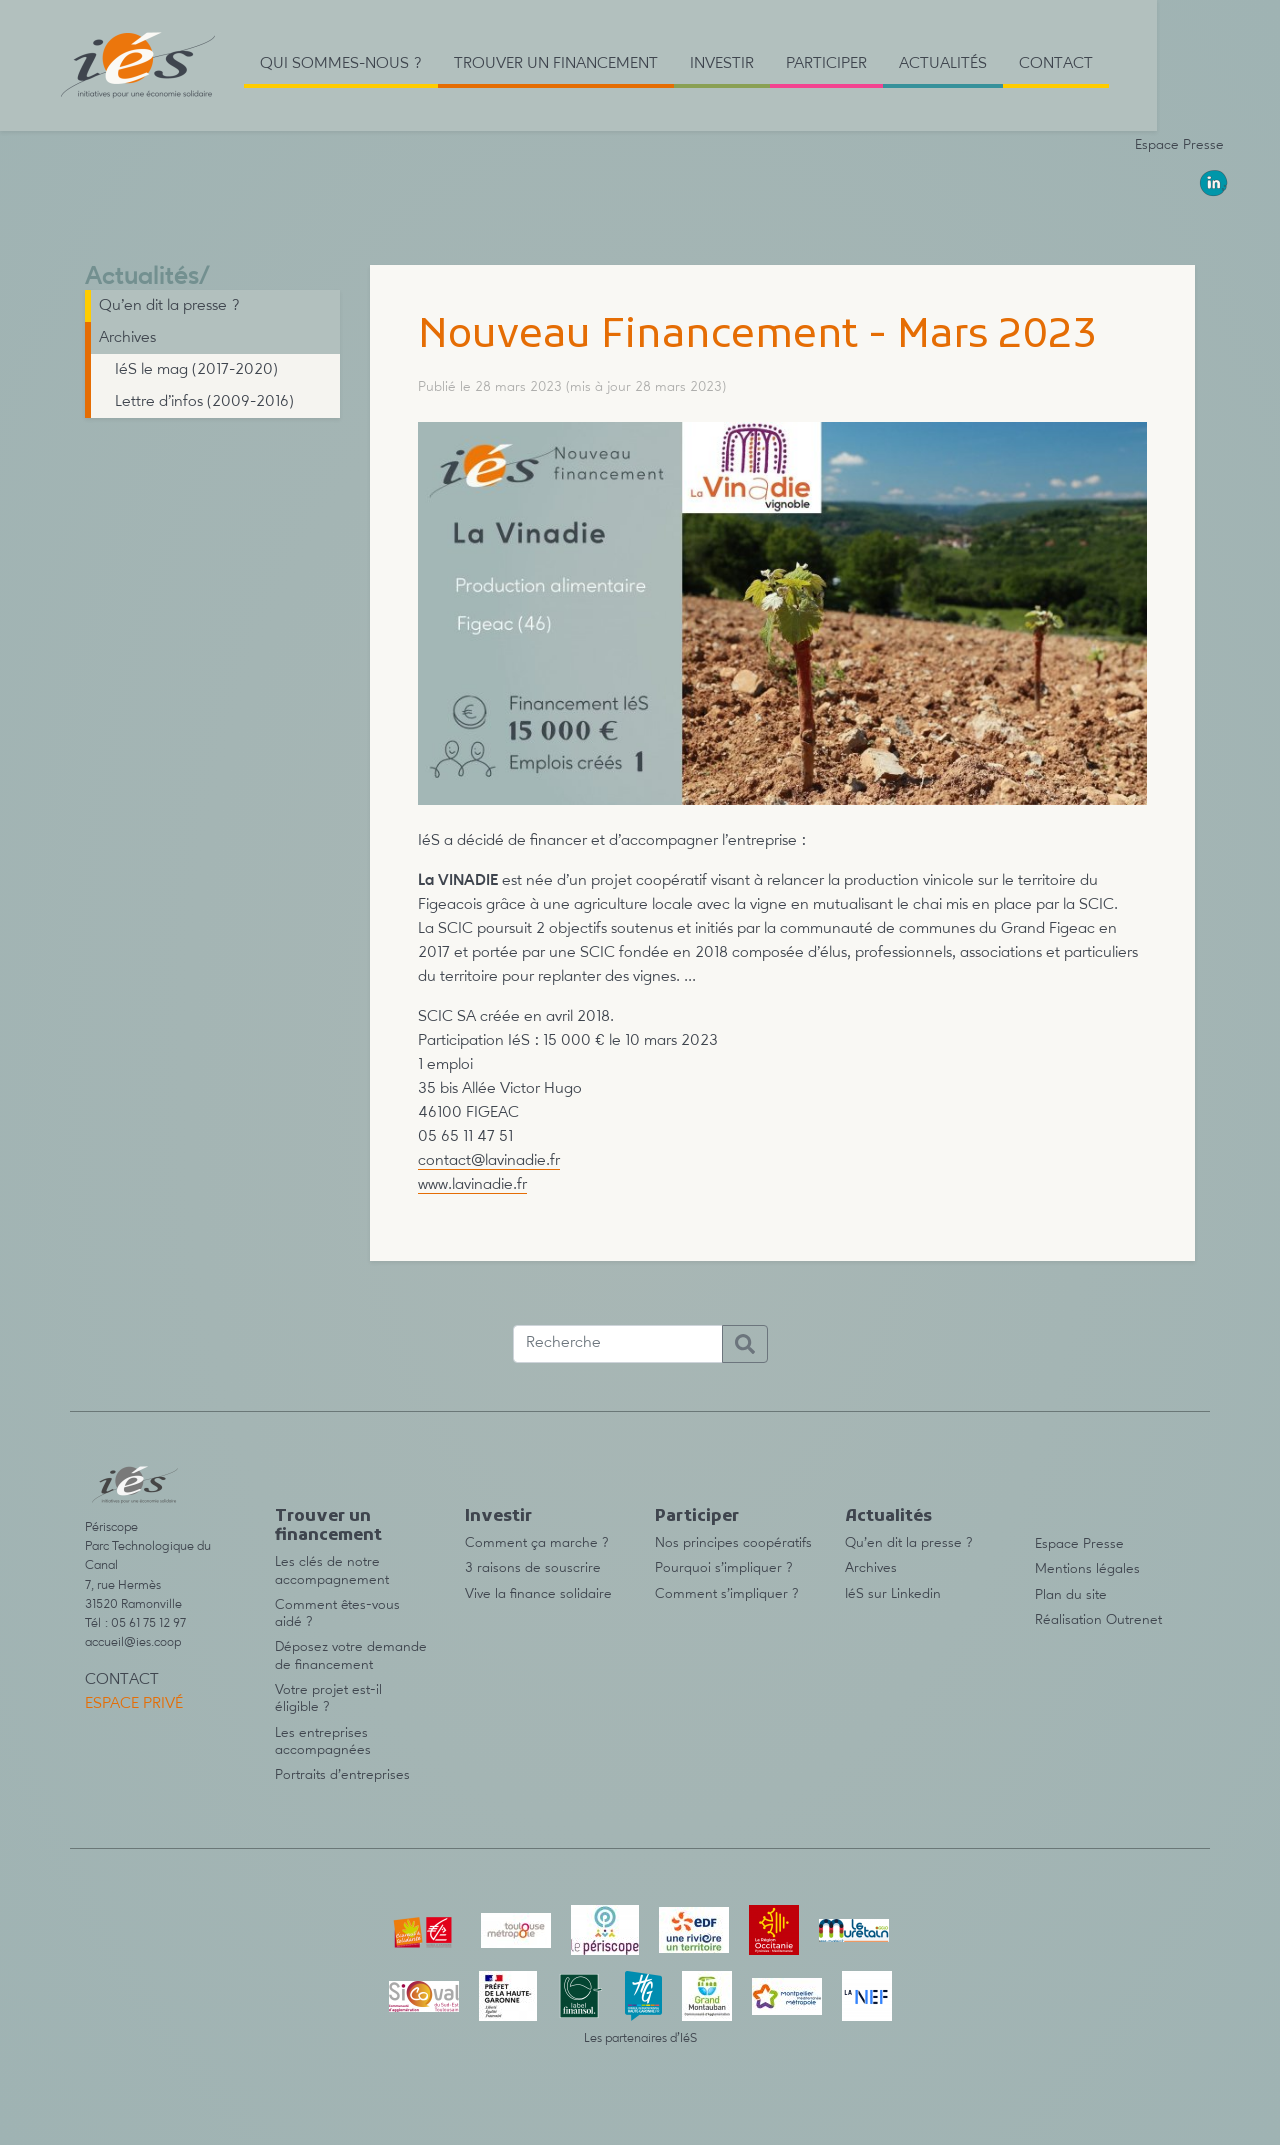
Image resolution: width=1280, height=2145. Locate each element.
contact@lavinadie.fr (489, 1161)
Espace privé (134, 1704)
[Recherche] (618, 1344)
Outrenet (1134, 1620)
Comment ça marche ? (537, 1543)
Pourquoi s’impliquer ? (724, 1568)
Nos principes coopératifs (733, 1543)
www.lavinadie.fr (472, 1185)
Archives (127, 338)
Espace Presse (1179, 145)
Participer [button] (826, 64)
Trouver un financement (328, 1526)
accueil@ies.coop (133, 1642)
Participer (697, 1517)
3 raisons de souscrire (533, 1568)
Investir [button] (722, 64)
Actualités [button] (943, 64)
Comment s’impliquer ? (727, 1594)
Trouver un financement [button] (556, 64)
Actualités (142, 277)
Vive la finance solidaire (538, 1594)
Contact (1056, 64)
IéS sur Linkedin (893, 1594)
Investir (498, 1517)
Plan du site (1071, 1595)
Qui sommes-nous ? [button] (341, 64)
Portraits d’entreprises (342, 1775)
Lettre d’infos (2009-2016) (204, 402)
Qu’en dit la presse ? (169, 306)
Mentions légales (1087, 1569)
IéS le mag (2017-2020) (196, 370)
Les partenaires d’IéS (640, 2038)
